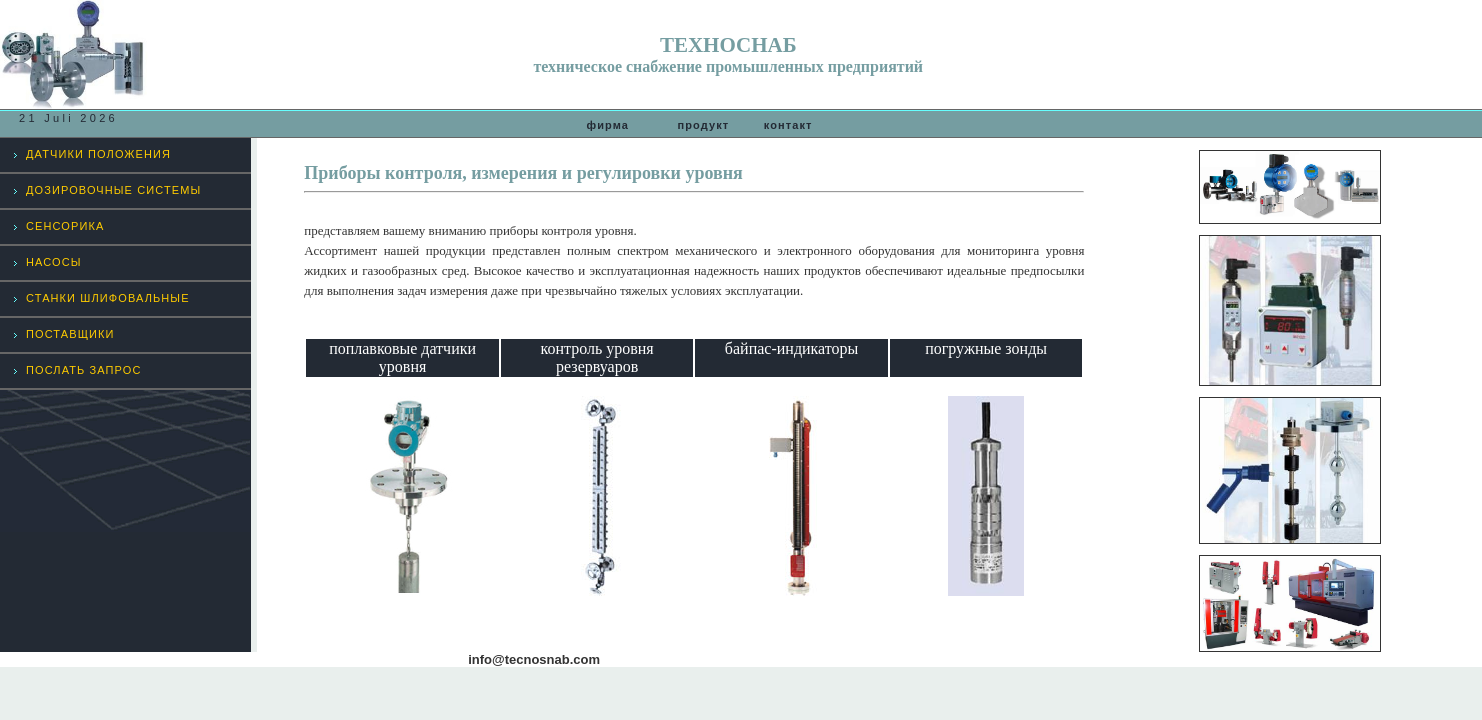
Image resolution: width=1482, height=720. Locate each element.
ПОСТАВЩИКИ (70, 334)
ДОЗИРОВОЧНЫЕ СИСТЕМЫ (113, 190)
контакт (788, 125)
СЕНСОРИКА (65, 226)
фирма (617, 125)
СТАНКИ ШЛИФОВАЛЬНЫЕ (108, 298)
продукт (703, 125)
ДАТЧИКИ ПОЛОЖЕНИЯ (98, 154)
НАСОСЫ (54, 262)
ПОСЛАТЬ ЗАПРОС (84, 370)
